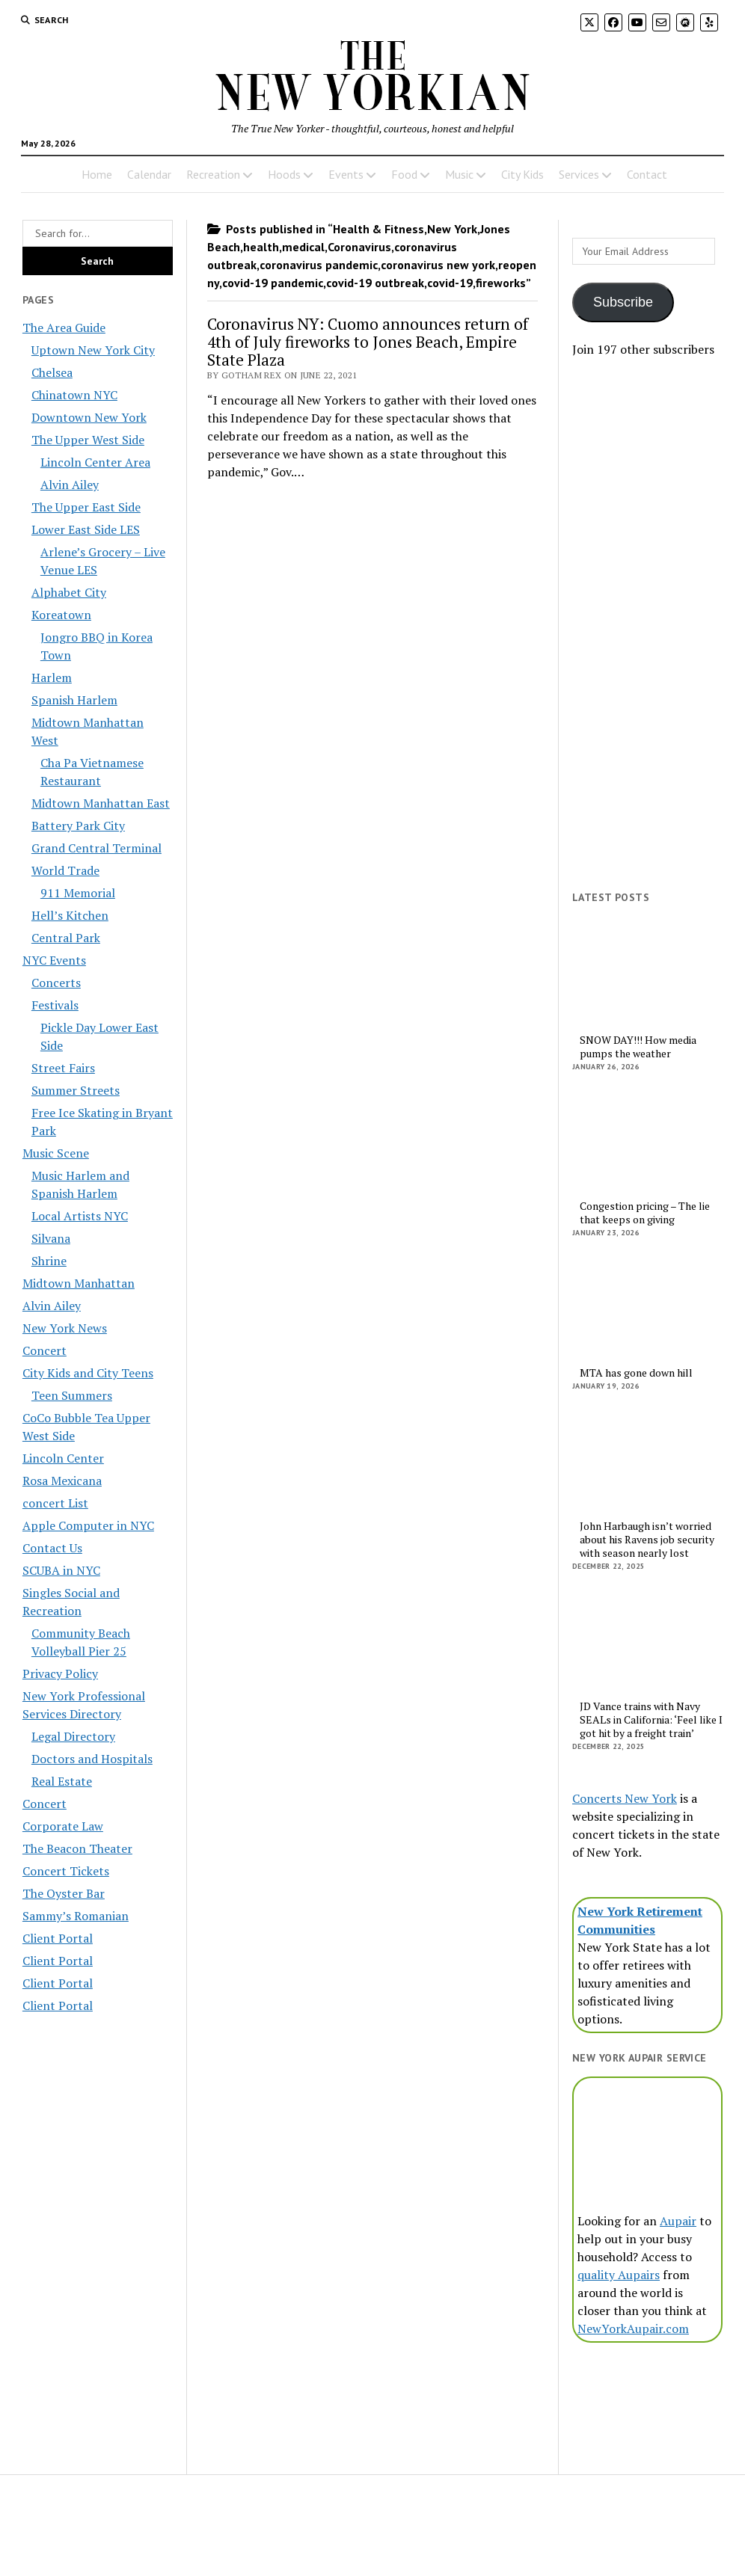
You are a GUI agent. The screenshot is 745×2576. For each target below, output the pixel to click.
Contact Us (52, 1548)
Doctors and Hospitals (92, 1758)
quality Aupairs (618, 2274)
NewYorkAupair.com (633, 2328)
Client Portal (57, 1938)
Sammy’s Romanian (75, 1916)
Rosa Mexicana (62, 1480)
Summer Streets (75, 1090)
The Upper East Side (86, 507)
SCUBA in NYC (61, 1570)
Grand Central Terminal (96, 848)
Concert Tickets (65, 1871)
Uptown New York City (93, 350)
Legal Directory (73, 1736)
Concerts (56, 982)
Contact (647, 174)
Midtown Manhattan (78, 1283)
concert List (55, 1503)
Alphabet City (68, 592)
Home (97, 174)
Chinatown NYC (74, 395)
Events (346, 174)
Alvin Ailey (69, 484)
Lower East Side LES (85, 529)
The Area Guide (63, 327)
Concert (44, 1350)
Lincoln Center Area (95, 462)
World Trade (65, 870)
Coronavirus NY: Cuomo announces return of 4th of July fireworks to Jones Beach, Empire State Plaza (367, 341)
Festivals (55, 1005)
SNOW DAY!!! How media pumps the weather (638, 1046)
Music (459, 174)
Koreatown (61, 614)
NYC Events (54, 960)
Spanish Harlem (74, 700)
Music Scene (55, 1153)
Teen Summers (71, 1395)
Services (579, 174)
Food (404, 174)
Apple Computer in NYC (88, 1525)
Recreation (213, 174)
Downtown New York (89, 417)
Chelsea (52, 372)
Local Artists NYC (79, 1216)
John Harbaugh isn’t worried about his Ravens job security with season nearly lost (647, 1539)
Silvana (50, 1238)
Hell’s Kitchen (69, 915)
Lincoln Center (63, 1458)
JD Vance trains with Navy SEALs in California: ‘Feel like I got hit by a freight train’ (651, 1720)
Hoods (284, 174)
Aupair (678, 2221)
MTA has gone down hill (636, 1373)
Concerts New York (624, 1798)
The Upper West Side (87, 439)
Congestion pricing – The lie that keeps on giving (645, 1212)
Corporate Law (62, 1826)
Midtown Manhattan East (100, 803)
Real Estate (61, 1781)
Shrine (49, 1260)
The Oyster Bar (63, 1893)
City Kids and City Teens (87, 1373)
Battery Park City (78, 825)
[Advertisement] (647, 642)
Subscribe (623, 302)
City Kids (522, 174)
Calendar (149, 174)
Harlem (51, 677)
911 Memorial (77, 893)
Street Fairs (63, 1068)
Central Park (65, 937)
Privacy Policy (60, 1673)
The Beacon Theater (77, 1848)
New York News (64, 1328)
